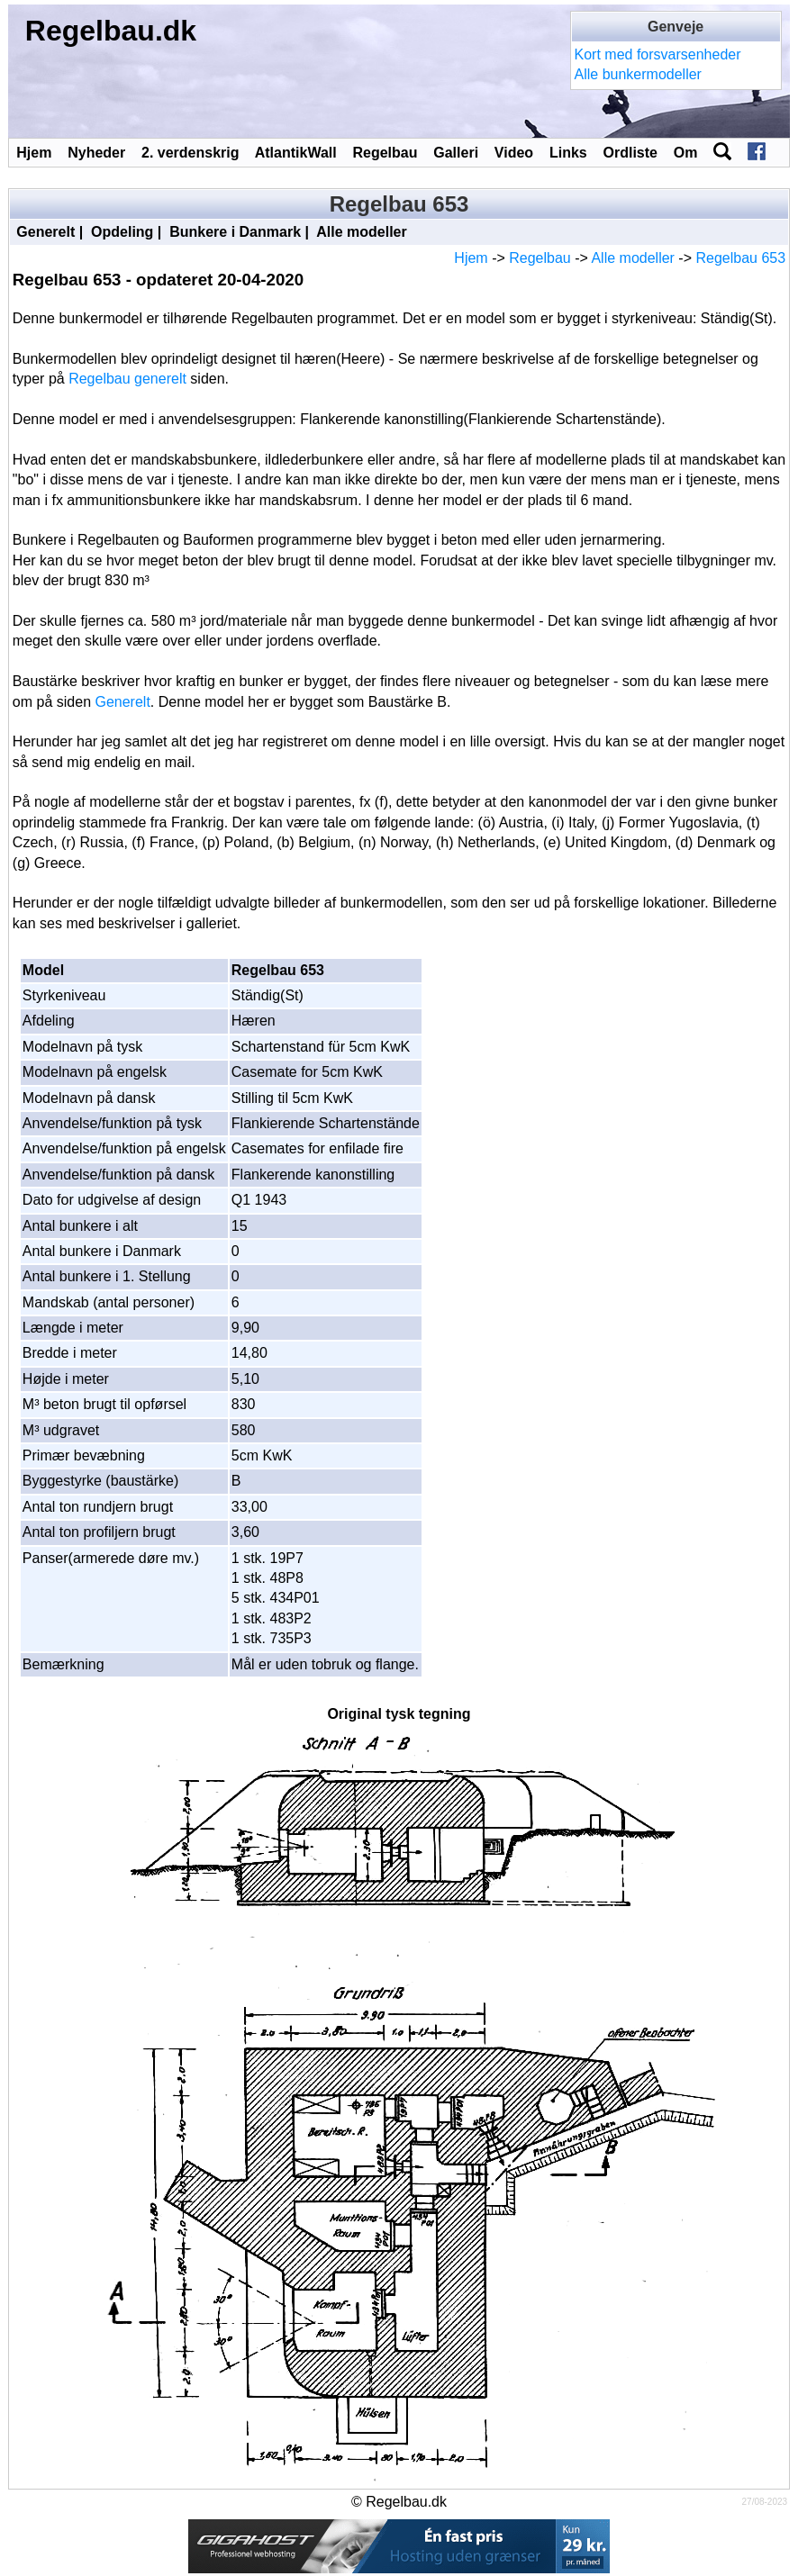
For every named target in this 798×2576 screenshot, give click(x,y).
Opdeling (122, 232)
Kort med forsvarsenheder (658, 54)
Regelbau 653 (740, 258)
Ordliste (630, 152)
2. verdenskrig (190, 152)
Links (568, 152)
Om (686, 152)
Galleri (455, 152)
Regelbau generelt (127, 378)
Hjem (33, 152)
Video (513, 152)
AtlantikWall (296, 152)
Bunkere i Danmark (235, 232)
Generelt (45, 232)
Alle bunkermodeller (638, 74)
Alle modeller (361, 232)
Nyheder (96, 152)
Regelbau (384, 152)
